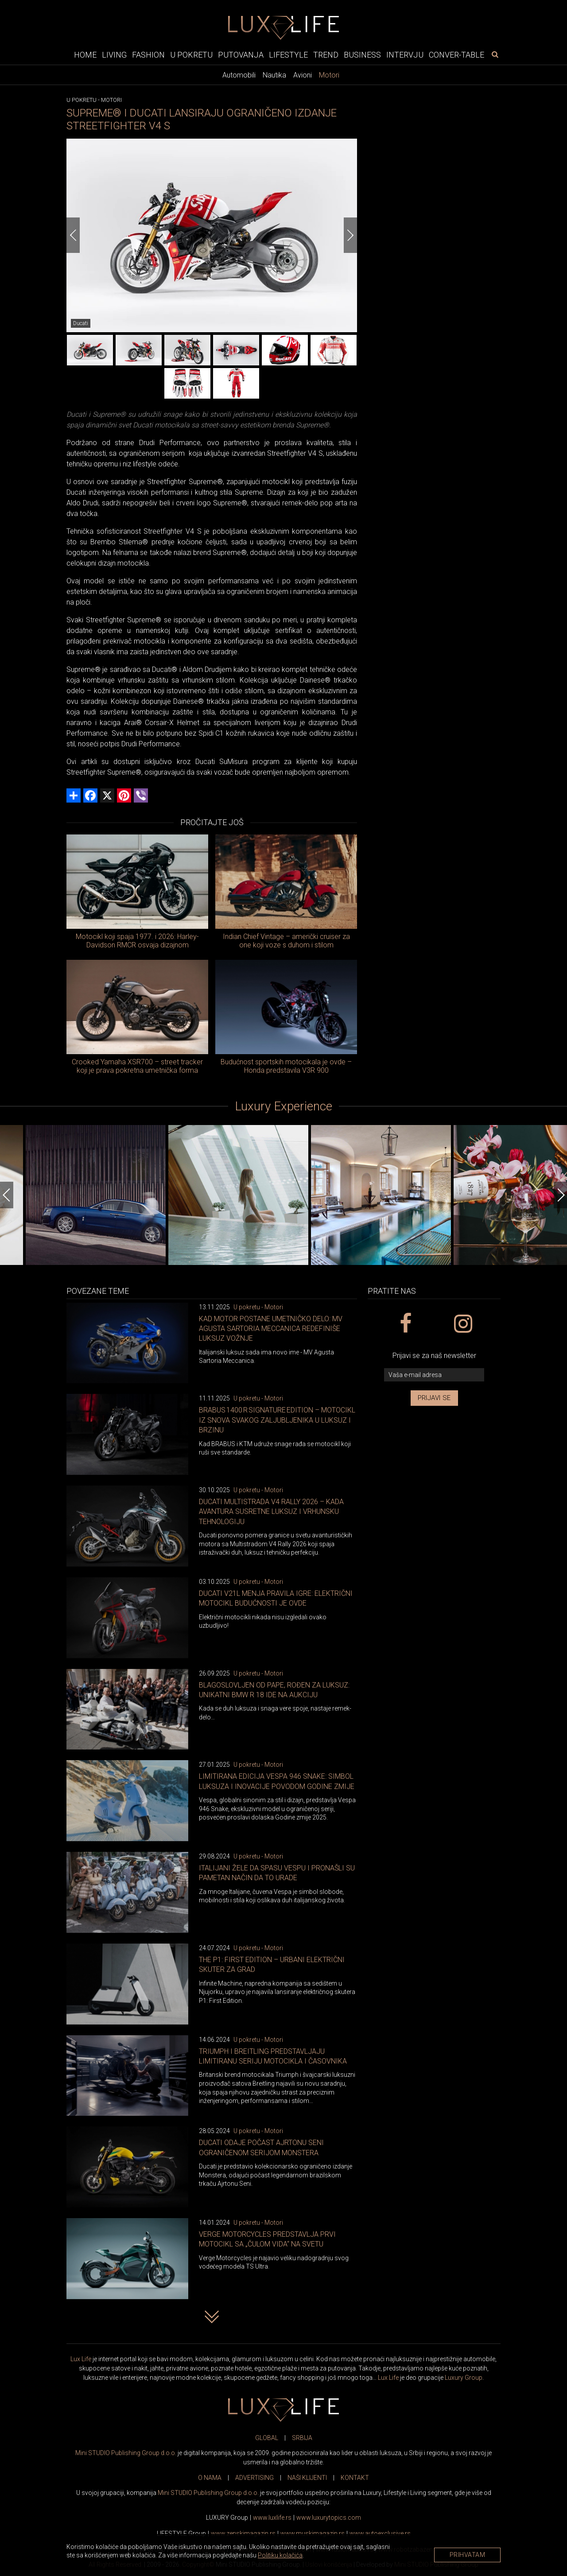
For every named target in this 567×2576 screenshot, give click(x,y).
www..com (328, 2517)
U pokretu (191, 54)
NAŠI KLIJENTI (307, 2477)
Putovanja (241, 54)
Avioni (302, 75)
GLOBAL (266, 2437)
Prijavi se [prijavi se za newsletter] (434, 1398)
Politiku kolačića (280, 2555)
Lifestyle (288, 54)
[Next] (350, 235)
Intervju (404, 54)
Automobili (239, 75)
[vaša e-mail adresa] (434, 1375)
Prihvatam (467, 2554)
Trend (325, 54)
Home (85, 54)
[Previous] (73, 235)
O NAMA (209, 2477)
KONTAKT (355, 2477)
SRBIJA (302, 2437)
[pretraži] (494, 54)
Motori (329, 75)
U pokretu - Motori (258, 1307)
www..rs (272, 2517)
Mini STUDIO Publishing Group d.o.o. (125, 2452)
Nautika (274, 75)
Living (114, 54)
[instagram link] (463, 1324)
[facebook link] (405, 1324)
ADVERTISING (254, 2477)
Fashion (148, 54)
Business (362, 54)
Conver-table (456, 54)
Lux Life (80, 2359)
